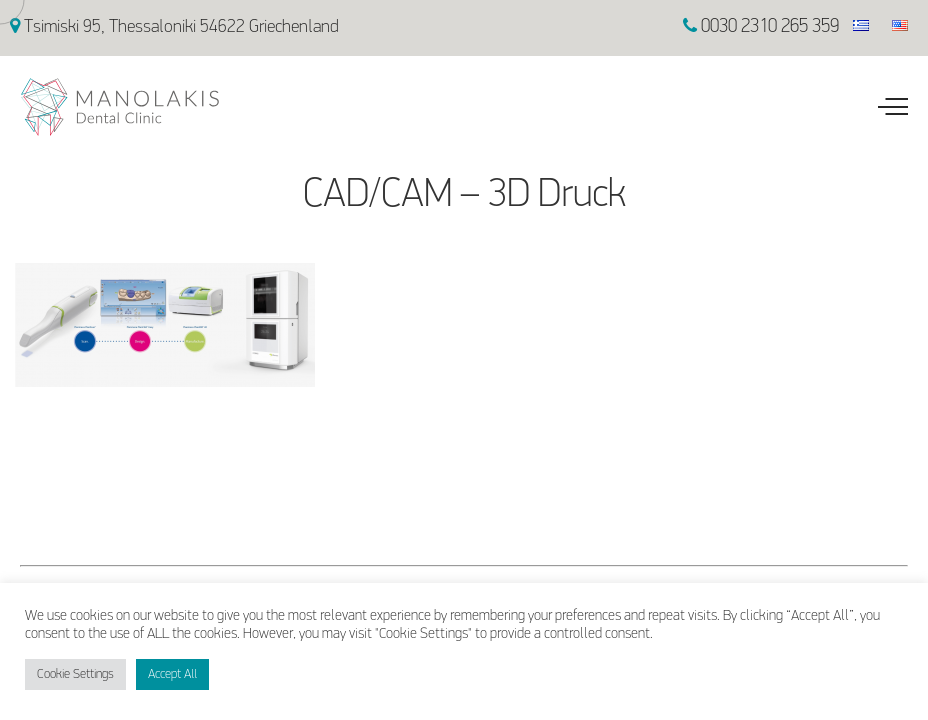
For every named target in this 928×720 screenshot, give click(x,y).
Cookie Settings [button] (75, 674)
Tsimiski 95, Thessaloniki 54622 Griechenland (174, 27)
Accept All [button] (172, 674)
